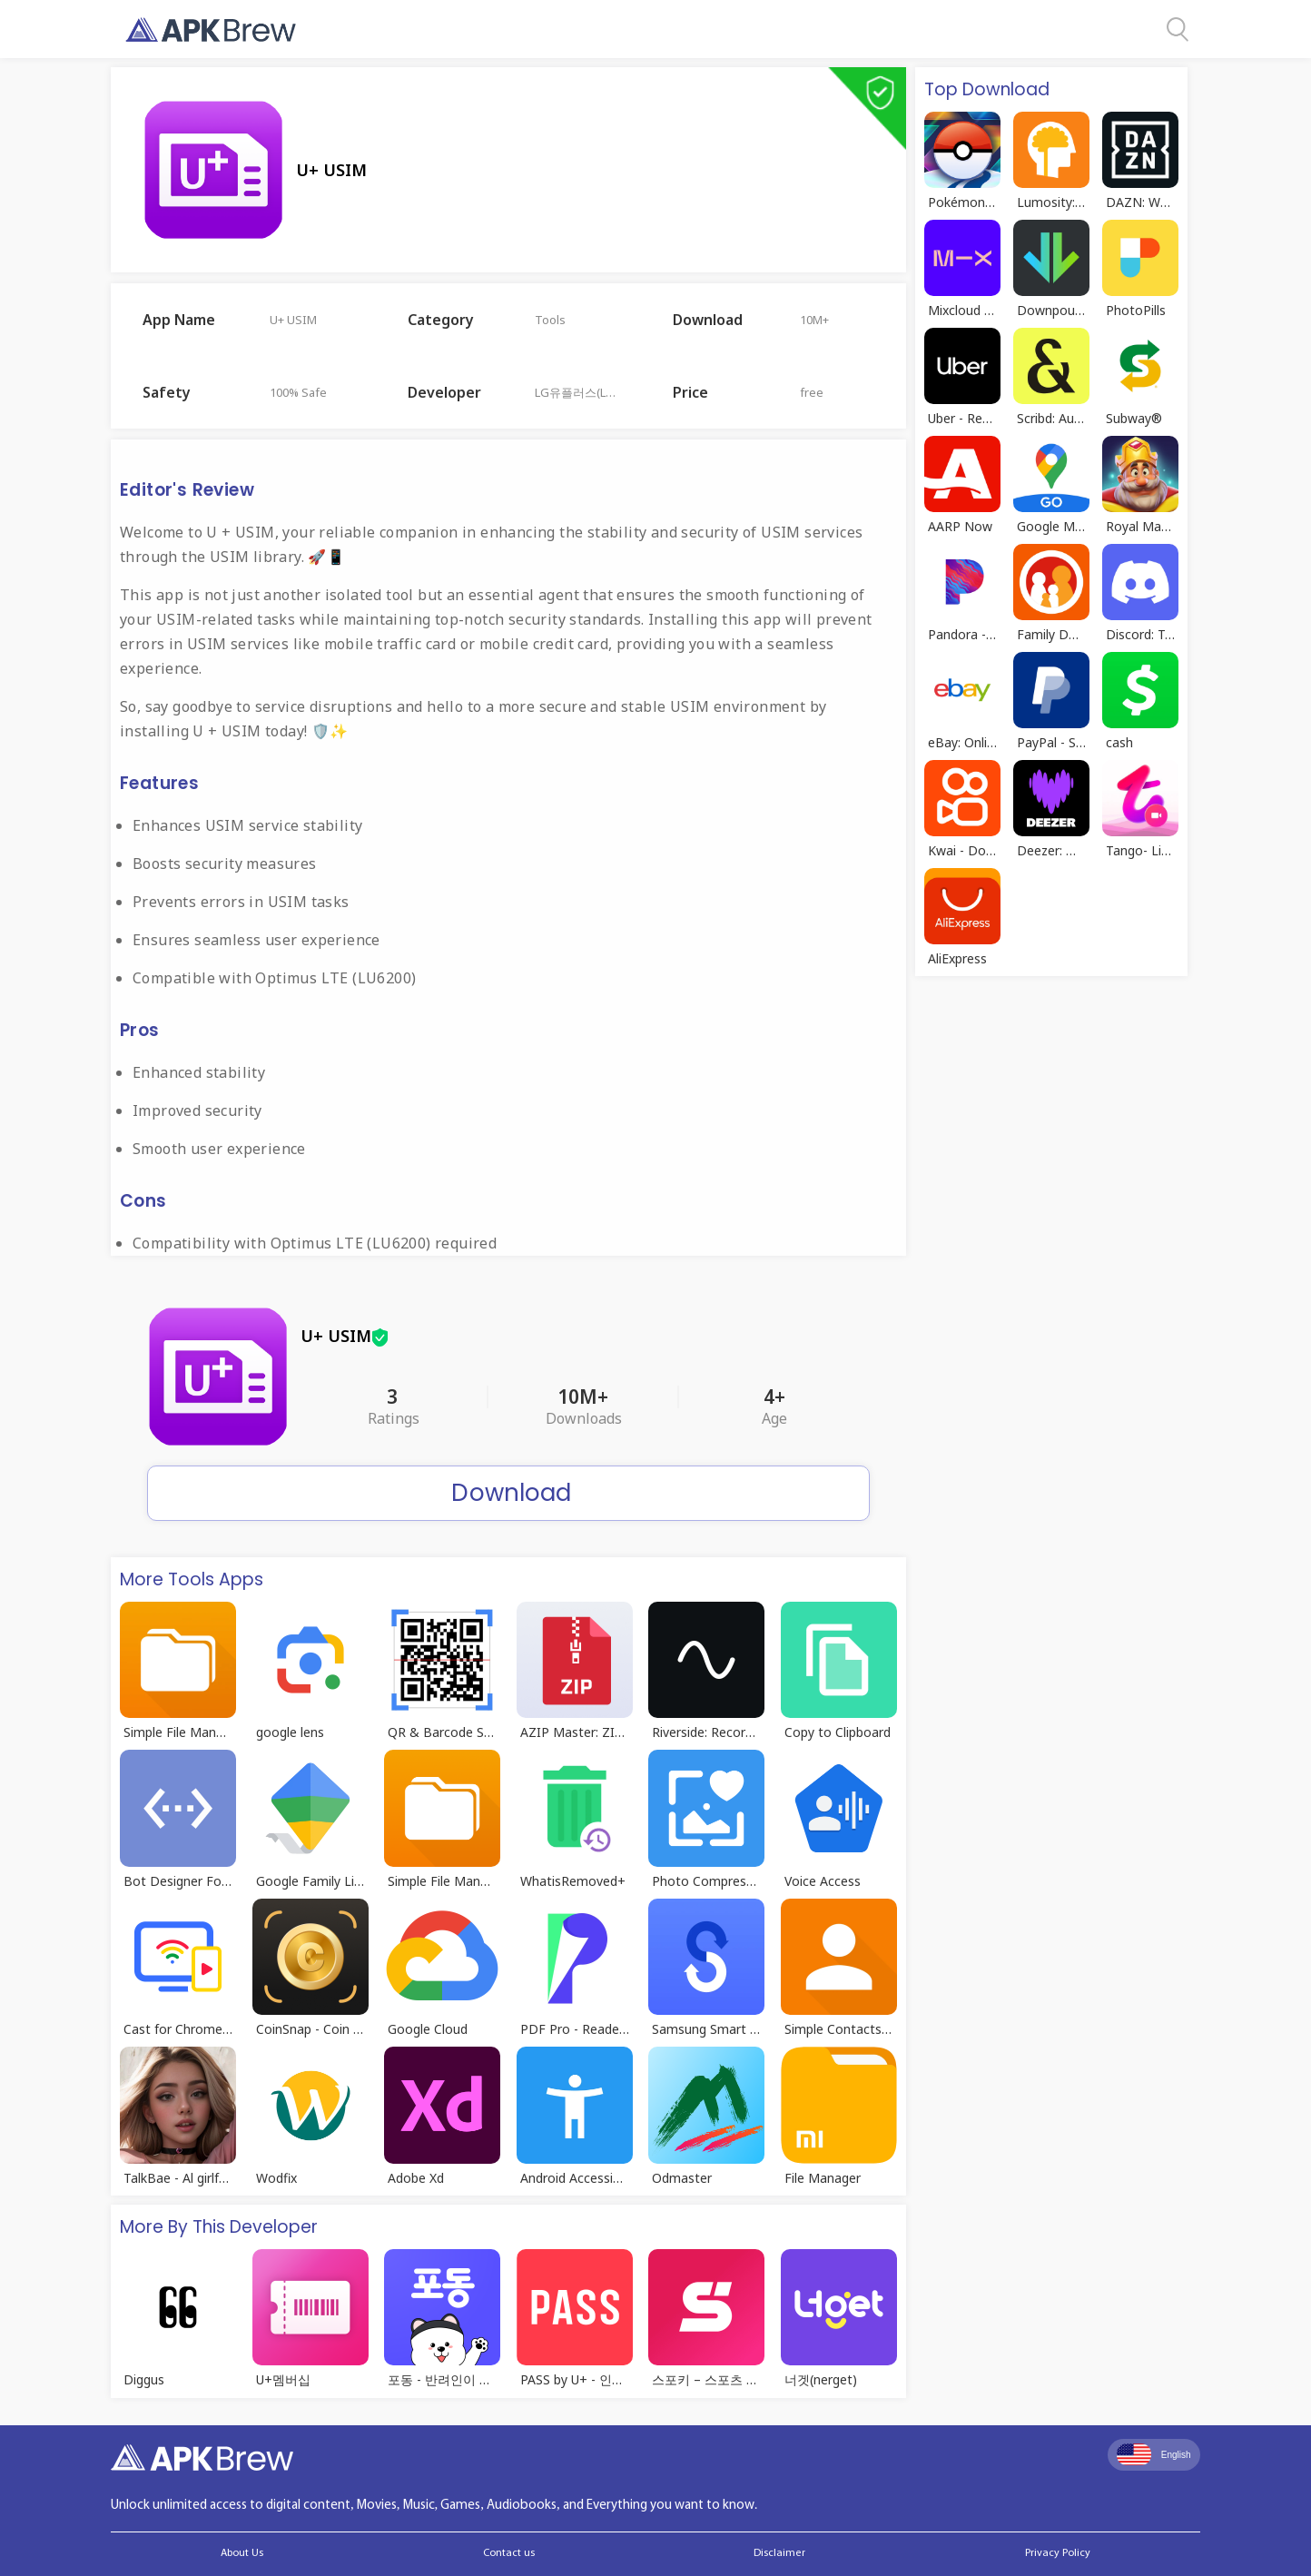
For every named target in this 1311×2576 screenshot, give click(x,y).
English (1154, 2454)
